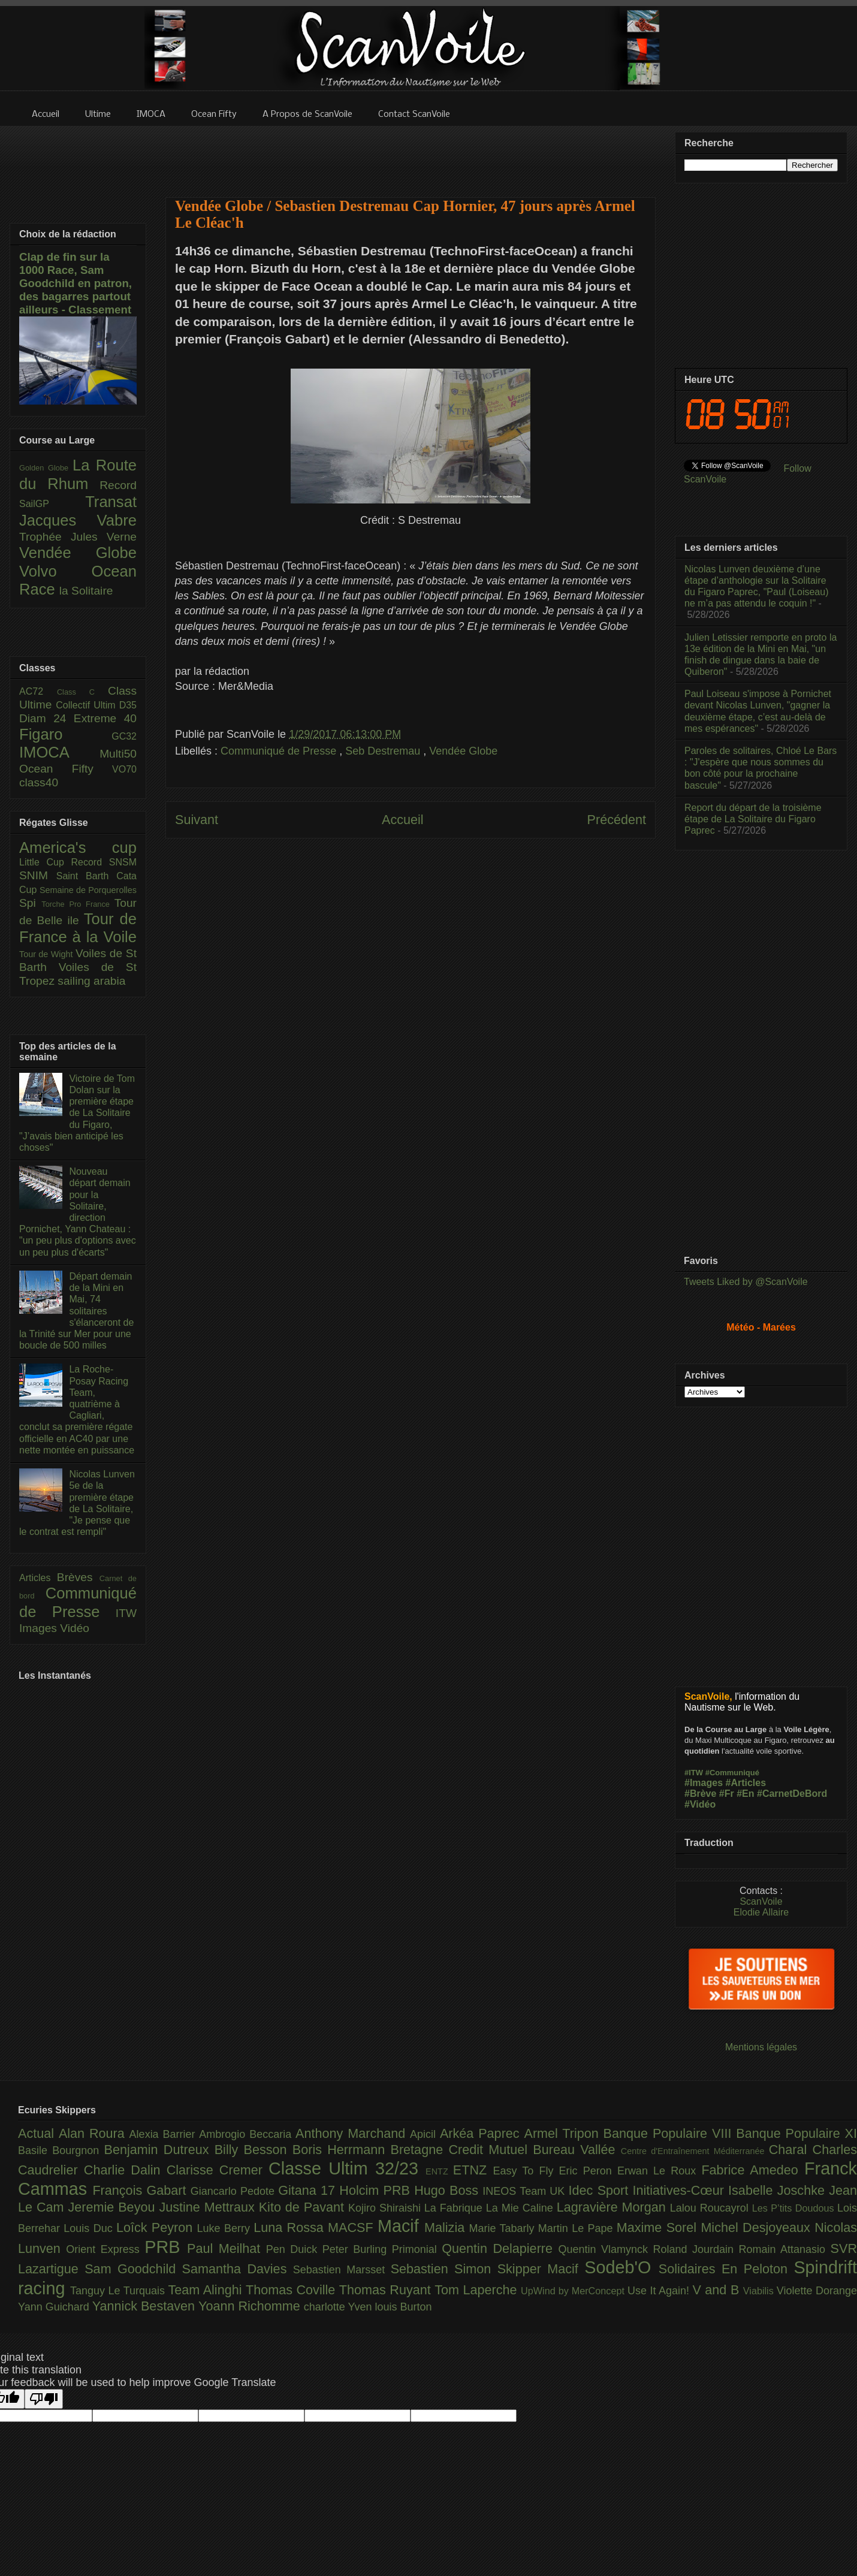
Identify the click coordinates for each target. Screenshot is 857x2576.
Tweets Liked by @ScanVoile (746, 1282)
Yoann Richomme (251, 2306)
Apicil (425, 2134)
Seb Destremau (384, 751)
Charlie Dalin (125, 2169)
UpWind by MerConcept (574, 2290)
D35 (128, 705)
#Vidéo (700, 1804)
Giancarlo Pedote (235, 2191)
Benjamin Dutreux (159, 2149)
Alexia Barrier (164, 2134)
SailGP (52, 504)
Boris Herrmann (341, 2149)
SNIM (37, 875)
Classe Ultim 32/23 (347, 2168)
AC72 (38, 691)
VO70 (124, 769)
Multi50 (118, 753)
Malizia (446, 2227)
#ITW (693, 1772)
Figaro (65, 734)
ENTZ (439, 2171)
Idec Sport (601, 2190)
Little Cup (45, 862)
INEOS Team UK (525, 2191)
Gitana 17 (308, 2190)
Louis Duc (90, 2228)
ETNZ (473, 2169)
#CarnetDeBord (792, 1793)
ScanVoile (761, 1901)
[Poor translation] (44, 2399)
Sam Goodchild (133, 2268)
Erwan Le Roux (659, 2171)
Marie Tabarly (503, 2228)
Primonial (417, 2249)
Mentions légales (761, 2047)
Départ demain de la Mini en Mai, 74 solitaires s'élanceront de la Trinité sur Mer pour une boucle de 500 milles (76, 1310)
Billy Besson (253, 2149)
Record (118, 485)
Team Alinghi (207, 2289)
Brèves (78, 1577)
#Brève (700, 1793)
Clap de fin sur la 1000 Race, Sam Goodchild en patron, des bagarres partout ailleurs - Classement (75, 283)
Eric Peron (588, 2171)
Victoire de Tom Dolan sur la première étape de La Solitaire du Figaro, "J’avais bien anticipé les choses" (77, 1113)
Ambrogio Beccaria (247, 2134)
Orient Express (105, 2249)
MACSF (353, 2227)
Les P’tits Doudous (794, 2208)
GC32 (124, 736)
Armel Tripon (563, 2133)
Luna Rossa (291, 2227)
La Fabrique (455, 2208)
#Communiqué (732, 1772)
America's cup (78, 847)
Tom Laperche (477, 2289)
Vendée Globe (463, 751)
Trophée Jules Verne (78, 536)
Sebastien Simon (444, 2268)
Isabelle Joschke (778, 2190)
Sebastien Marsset (342, 2270)
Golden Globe (46, 467)
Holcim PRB (376, 2190)
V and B (717, 2289)
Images (39, 1628)
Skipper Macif (541, 2268)
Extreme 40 (105, 718)
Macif (401, 2226)
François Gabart (141, 2190)
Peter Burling (357, 2249)
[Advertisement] (410, 154)
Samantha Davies (237, 2268)
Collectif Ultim (87, 705)
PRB (165, 2247)
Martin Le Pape (577, 2228)
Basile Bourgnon (61, 2150)
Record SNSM (104, 862)
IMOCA (59, 752)
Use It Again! (660, 2291)
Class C (82, 691)
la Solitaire (86, 590)
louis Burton (403, 2307)
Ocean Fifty (65, 768)
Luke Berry (225, 2228)
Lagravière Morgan (613, 2207)
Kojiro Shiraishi (386, 2208)
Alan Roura (94, 2133)
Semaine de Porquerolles (88, 890)
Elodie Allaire (761, 1912)
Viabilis (760, 2290)
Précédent (616, 819)
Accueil (403, 819)
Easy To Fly (526, 2171)
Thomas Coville (292, 2289)
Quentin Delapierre (500, 2248)
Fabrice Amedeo (752, 2169)
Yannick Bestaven (145, 2306)
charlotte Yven (339, 2307)
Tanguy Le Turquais (119, 2291)
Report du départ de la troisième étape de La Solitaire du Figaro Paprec (753, 819)
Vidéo (74, 1628)
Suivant (196, 819)
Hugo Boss (448, 2190)
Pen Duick (294, 2249)
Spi (30, 903)
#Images (703, 1783)
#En (745, 1793)
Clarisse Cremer (217, 2169)
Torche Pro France (77, 904)
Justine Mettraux (208, 2207)
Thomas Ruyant (386, 2289)
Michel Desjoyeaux (757, 2227)
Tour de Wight (47, 954)
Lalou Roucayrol (711, 2208)
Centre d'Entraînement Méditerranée (695, 2151)
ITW (126, 1613)
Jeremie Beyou (113, 2207)
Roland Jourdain (696, 2249)
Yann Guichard (55, 2307)
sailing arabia (91, 981)
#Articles (746, 1783)
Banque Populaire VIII (670, 2133)
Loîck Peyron (156, 2227)
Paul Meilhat (226, 2248)
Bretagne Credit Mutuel (462, 2149)
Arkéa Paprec (482, 2133)
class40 (38, 782)
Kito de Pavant (303, 2207)
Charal (791, 2149)
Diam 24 (46, 718)
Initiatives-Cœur (680, 2190)
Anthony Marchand (352, 2133)
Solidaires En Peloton (726, 2268)
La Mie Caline (521, 2208)
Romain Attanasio (785, 2249)
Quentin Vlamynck (606, 2249)
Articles (38, 1578)
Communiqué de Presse (280, 751)
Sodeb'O (621, 2267)
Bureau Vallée (577, 2149)
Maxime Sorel (659, 2227)
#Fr (726, 1793)
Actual (38, 2133)
